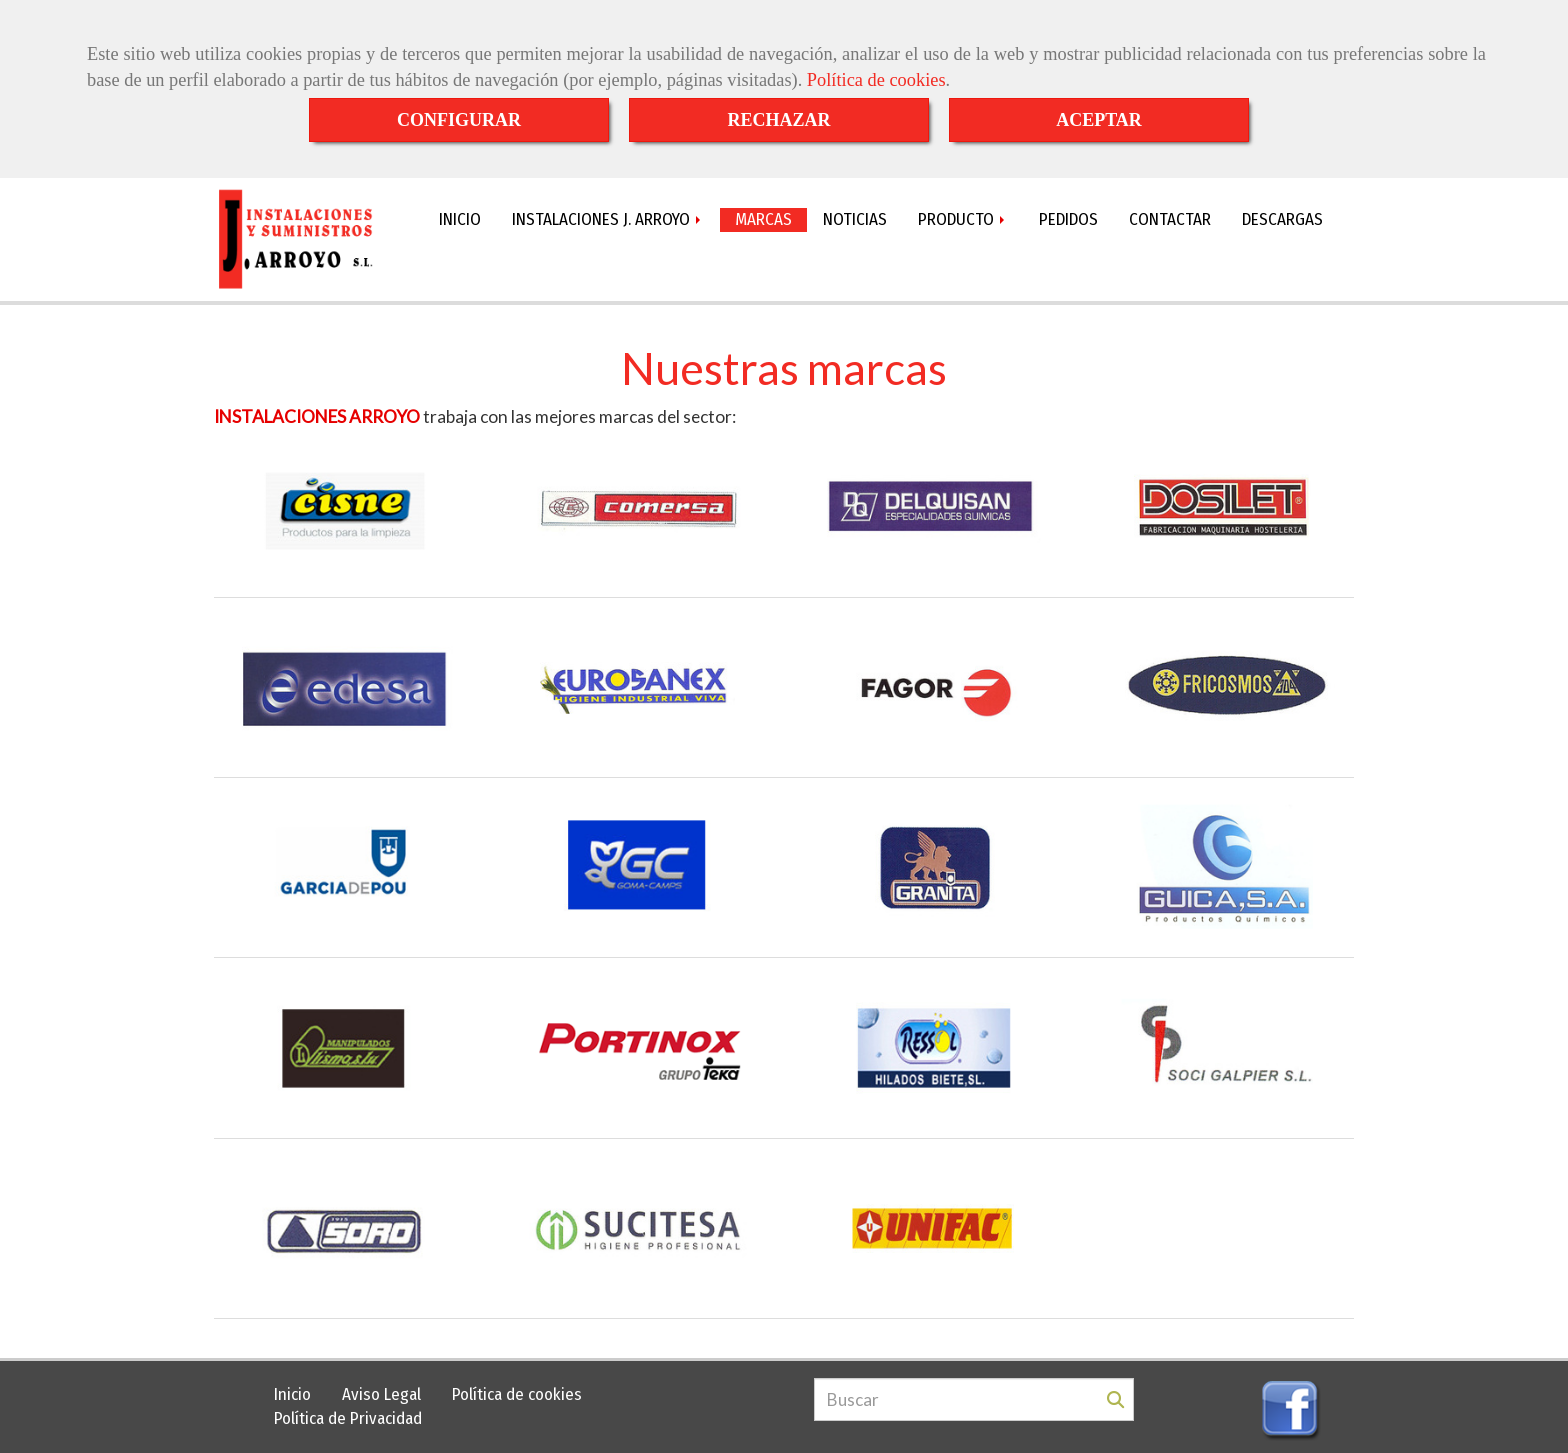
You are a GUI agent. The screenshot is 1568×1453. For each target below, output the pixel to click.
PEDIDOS (1068, 219)
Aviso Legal (381, 1394)
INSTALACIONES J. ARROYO (608, 219)
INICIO (460, 219)
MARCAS (763, 219)
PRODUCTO (963, 219)
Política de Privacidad (348, 1418)
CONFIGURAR (459, 120)
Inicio (292, 1394)
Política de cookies (876, 80)
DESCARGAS (1282, 219)
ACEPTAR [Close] (1099, 120)
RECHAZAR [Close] (778, 120)
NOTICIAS (855, 219)
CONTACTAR (1170, 219)
